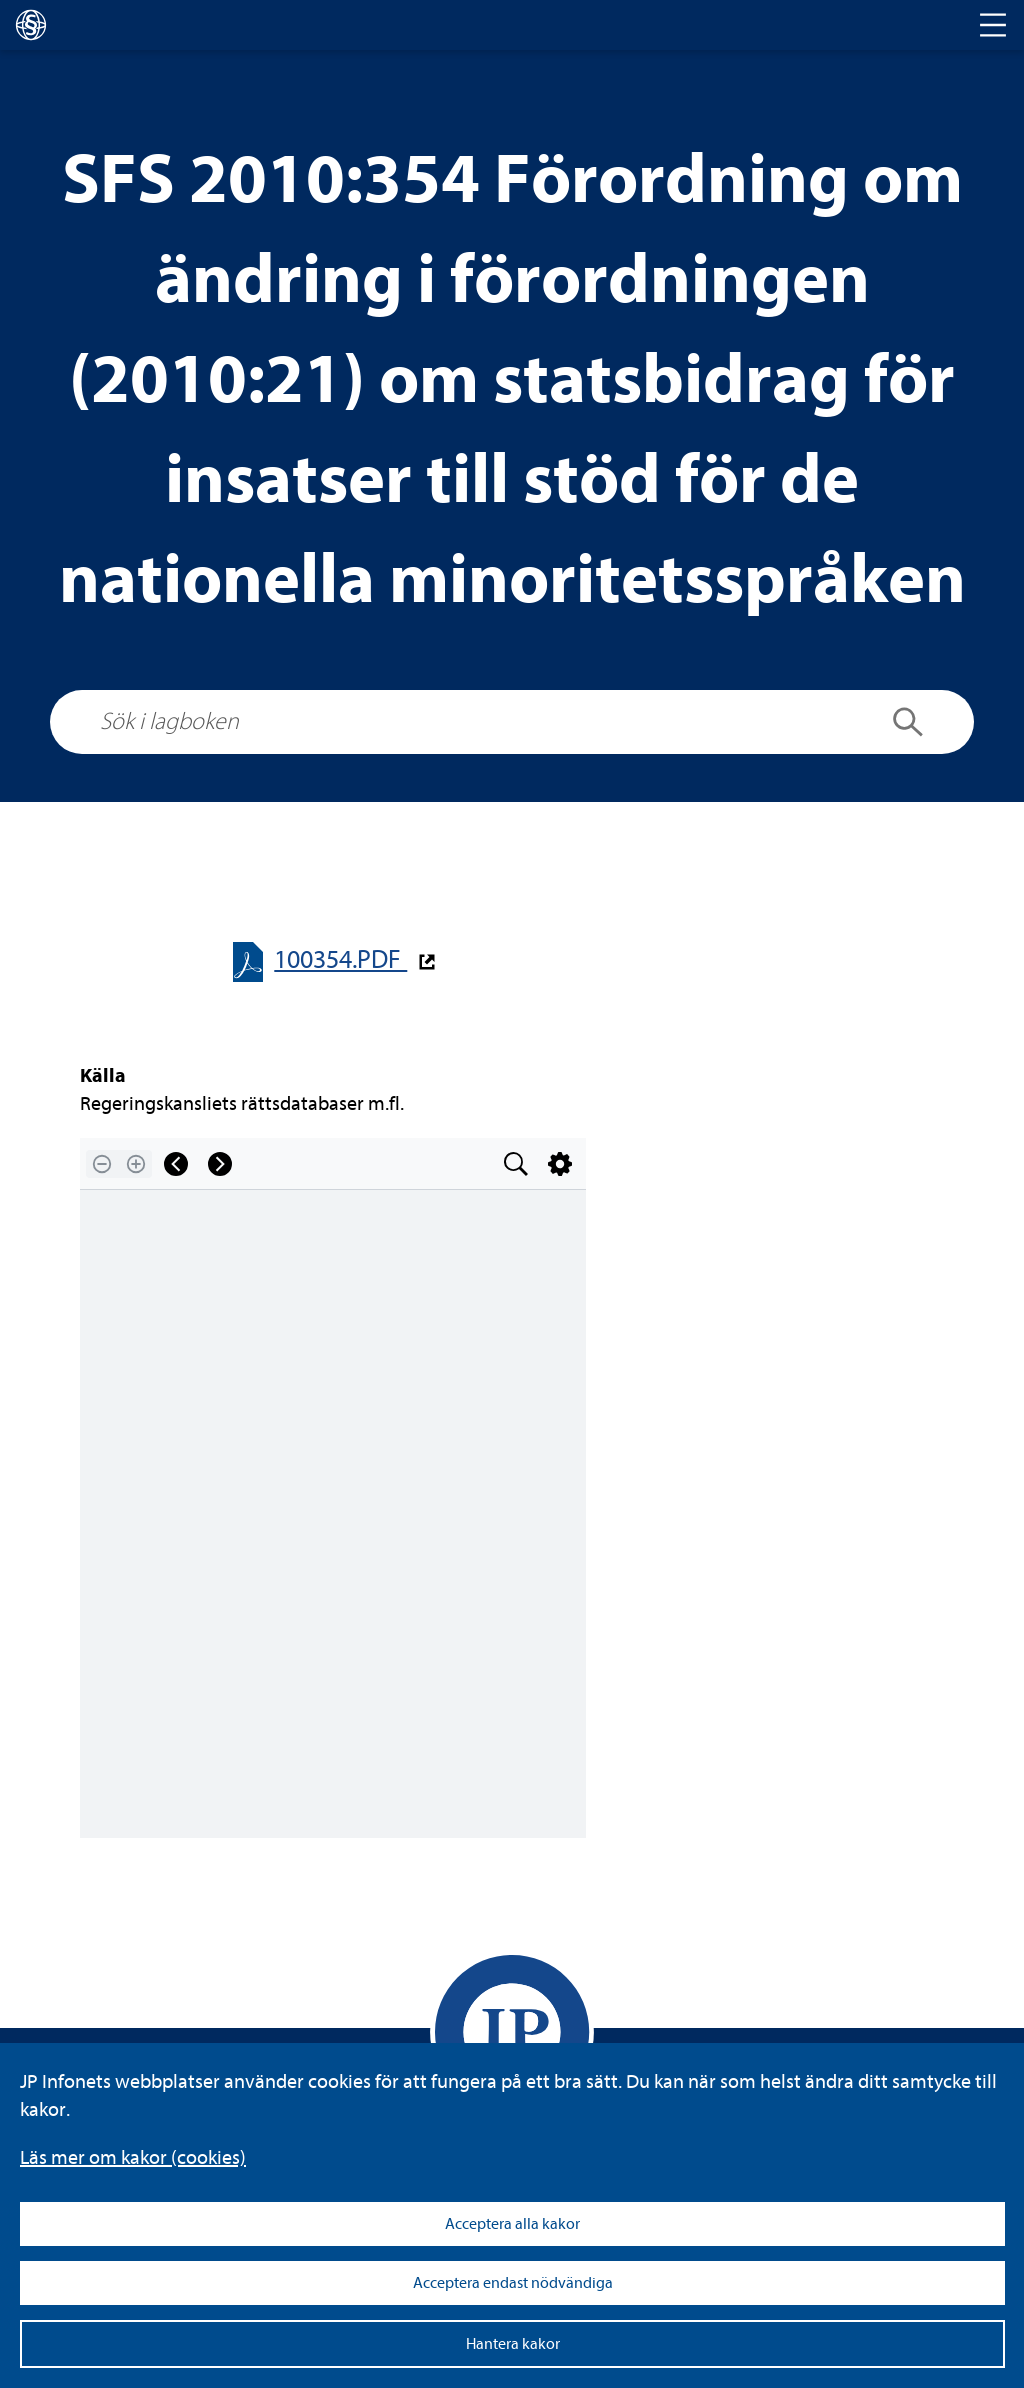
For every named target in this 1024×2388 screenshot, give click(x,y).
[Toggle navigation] (993, 25)
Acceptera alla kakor (512, 2224)
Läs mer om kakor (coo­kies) (133, 2157)
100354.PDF (340, 959)
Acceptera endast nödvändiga (513, 2283)
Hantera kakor (513, 2344)
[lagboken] (31, 25)
